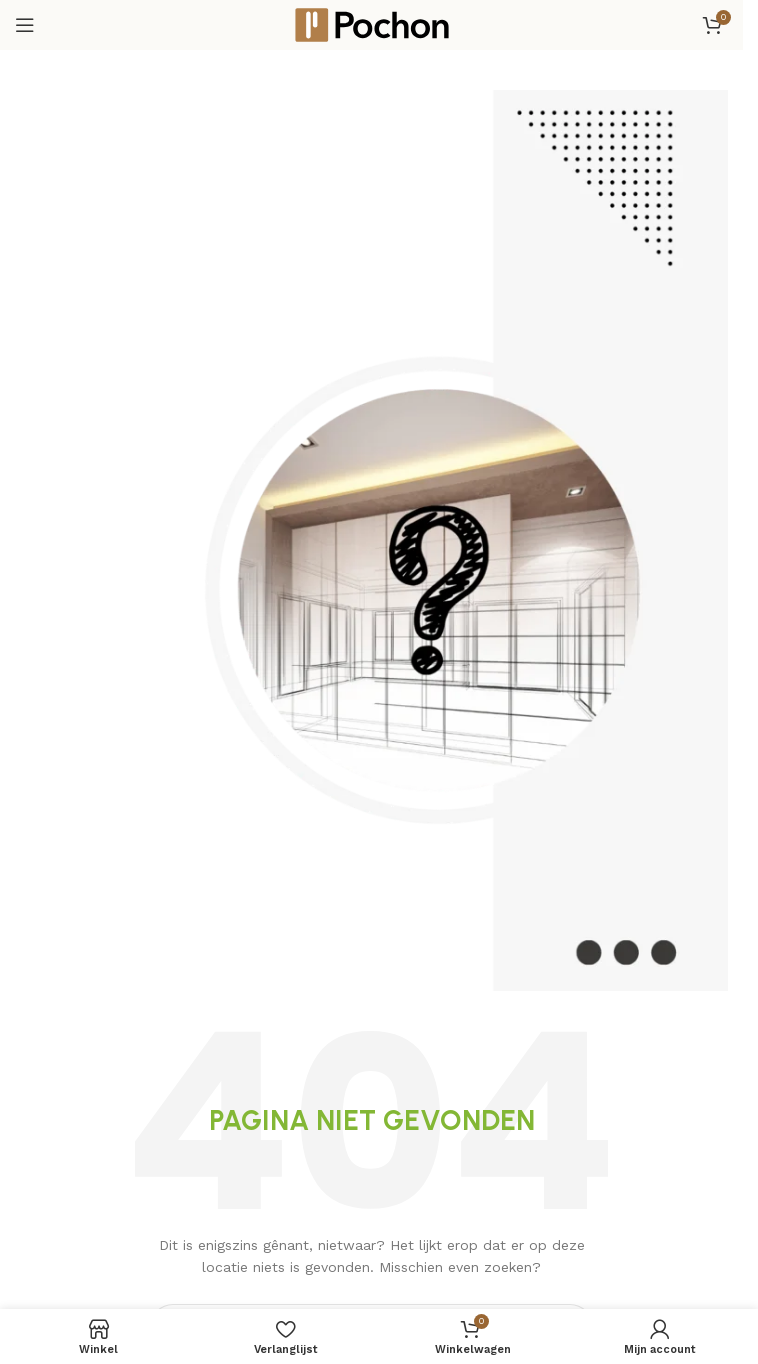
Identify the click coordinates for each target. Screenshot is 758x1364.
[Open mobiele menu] (25, 25)
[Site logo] (372, 24)
